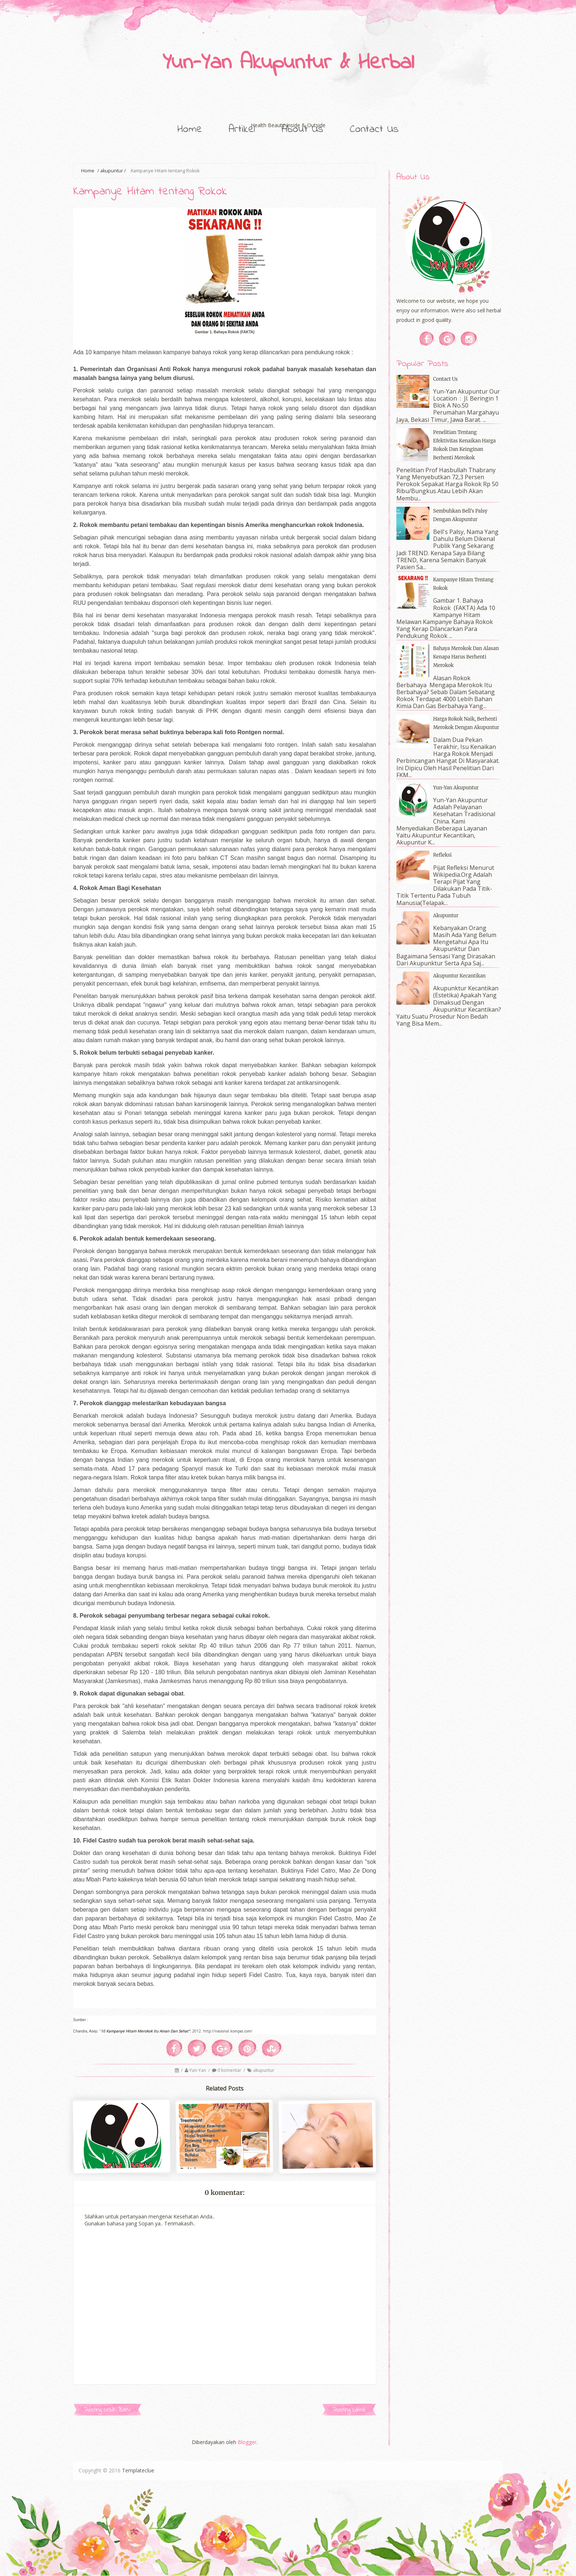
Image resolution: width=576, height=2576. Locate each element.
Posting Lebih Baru (107, 2409)
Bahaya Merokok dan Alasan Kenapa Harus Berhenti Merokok (466, 656)
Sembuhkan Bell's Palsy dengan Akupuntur (460, 515)
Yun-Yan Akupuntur (456, 788)
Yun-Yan (198, 2070)
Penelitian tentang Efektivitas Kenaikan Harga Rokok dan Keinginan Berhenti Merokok (464, 445)
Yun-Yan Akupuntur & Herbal (288, 63)
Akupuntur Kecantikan (459, 976)
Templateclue (138, 2470)
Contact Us (374, 129)
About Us (302, 129)
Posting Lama (349, 2409)
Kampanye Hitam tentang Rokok (150, 191)
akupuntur (111, 171)
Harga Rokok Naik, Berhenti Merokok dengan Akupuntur (466, 723)
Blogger (247, 2442)
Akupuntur (445, 915)
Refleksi (442, 855)
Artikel (241, 129)
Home (189, 129)
